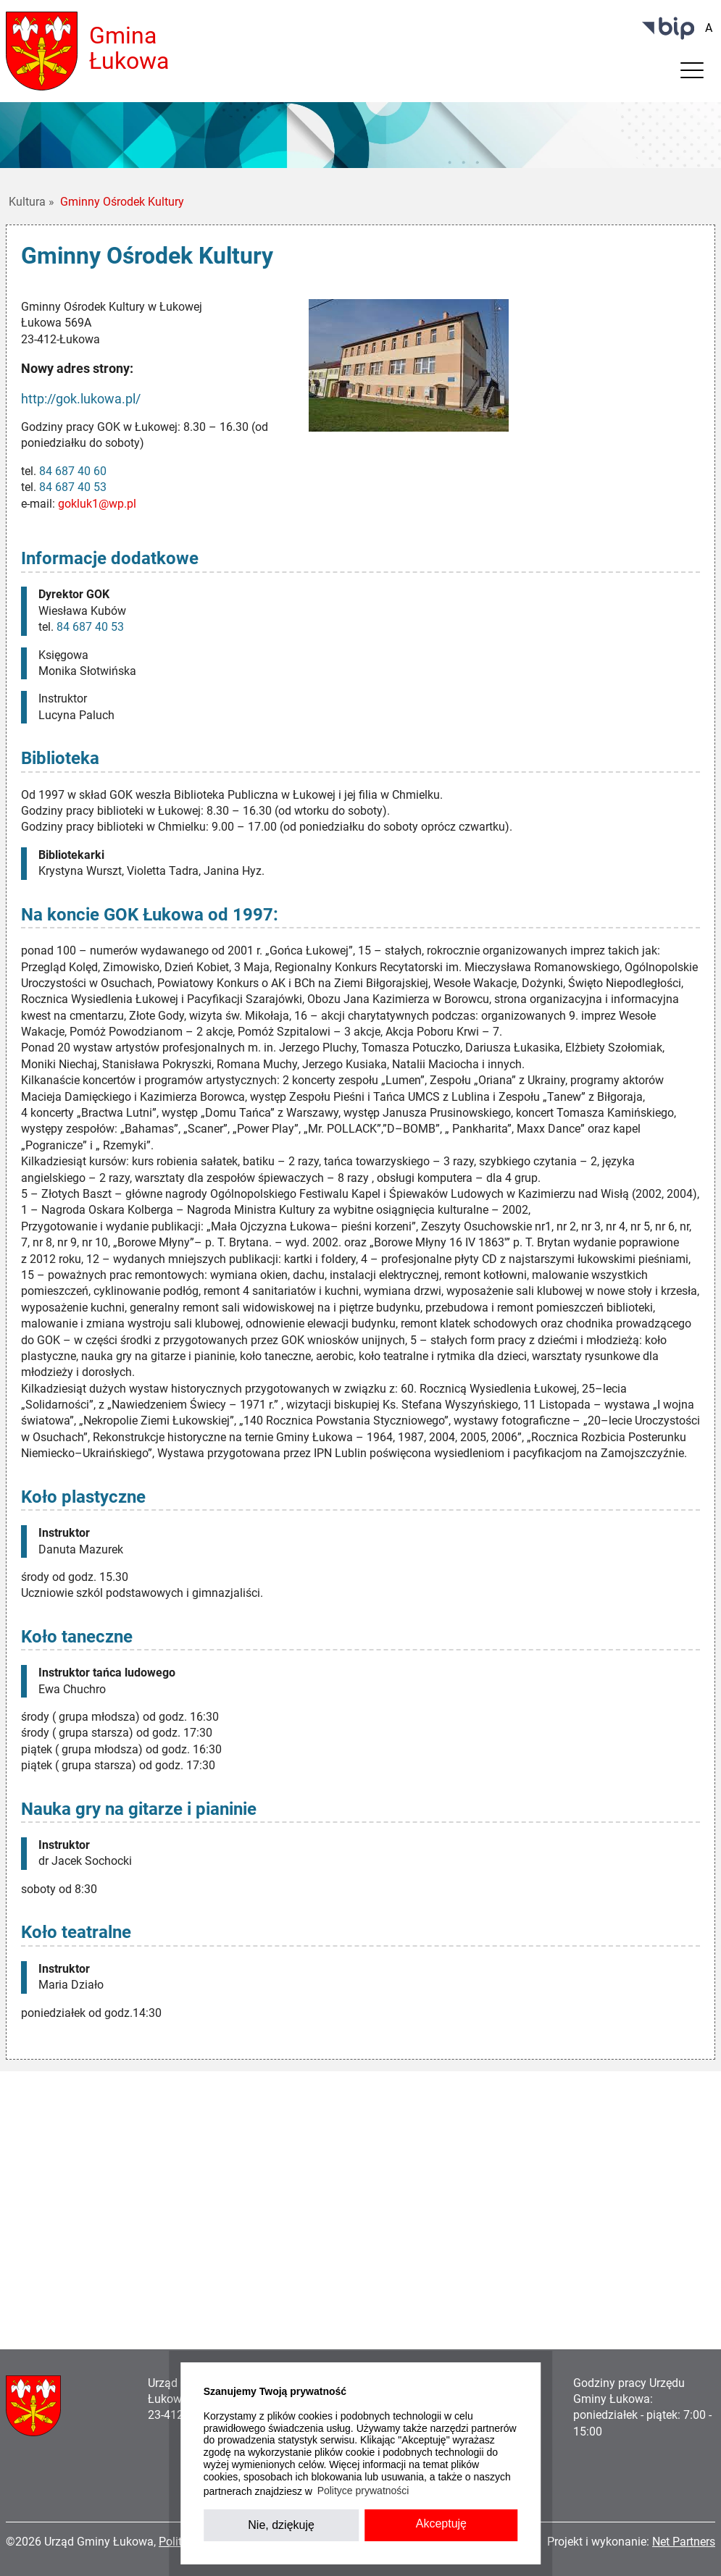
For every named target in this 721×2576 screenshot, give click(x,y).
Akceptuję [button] (441, 2523)
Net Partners (683, 2541)
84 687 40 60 (73, 471)
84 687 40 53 (73, 487)
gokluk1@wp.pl (97, 504)
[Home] (42, 50)
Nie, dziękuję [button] (281, 2525)
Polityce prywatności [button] (363, 2490)
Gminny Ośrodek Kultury (122, 202)
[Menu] (692, 73)
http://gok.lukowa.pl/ (81, 398)
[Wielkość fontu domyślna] (708, 28)
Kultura (31, 202)
